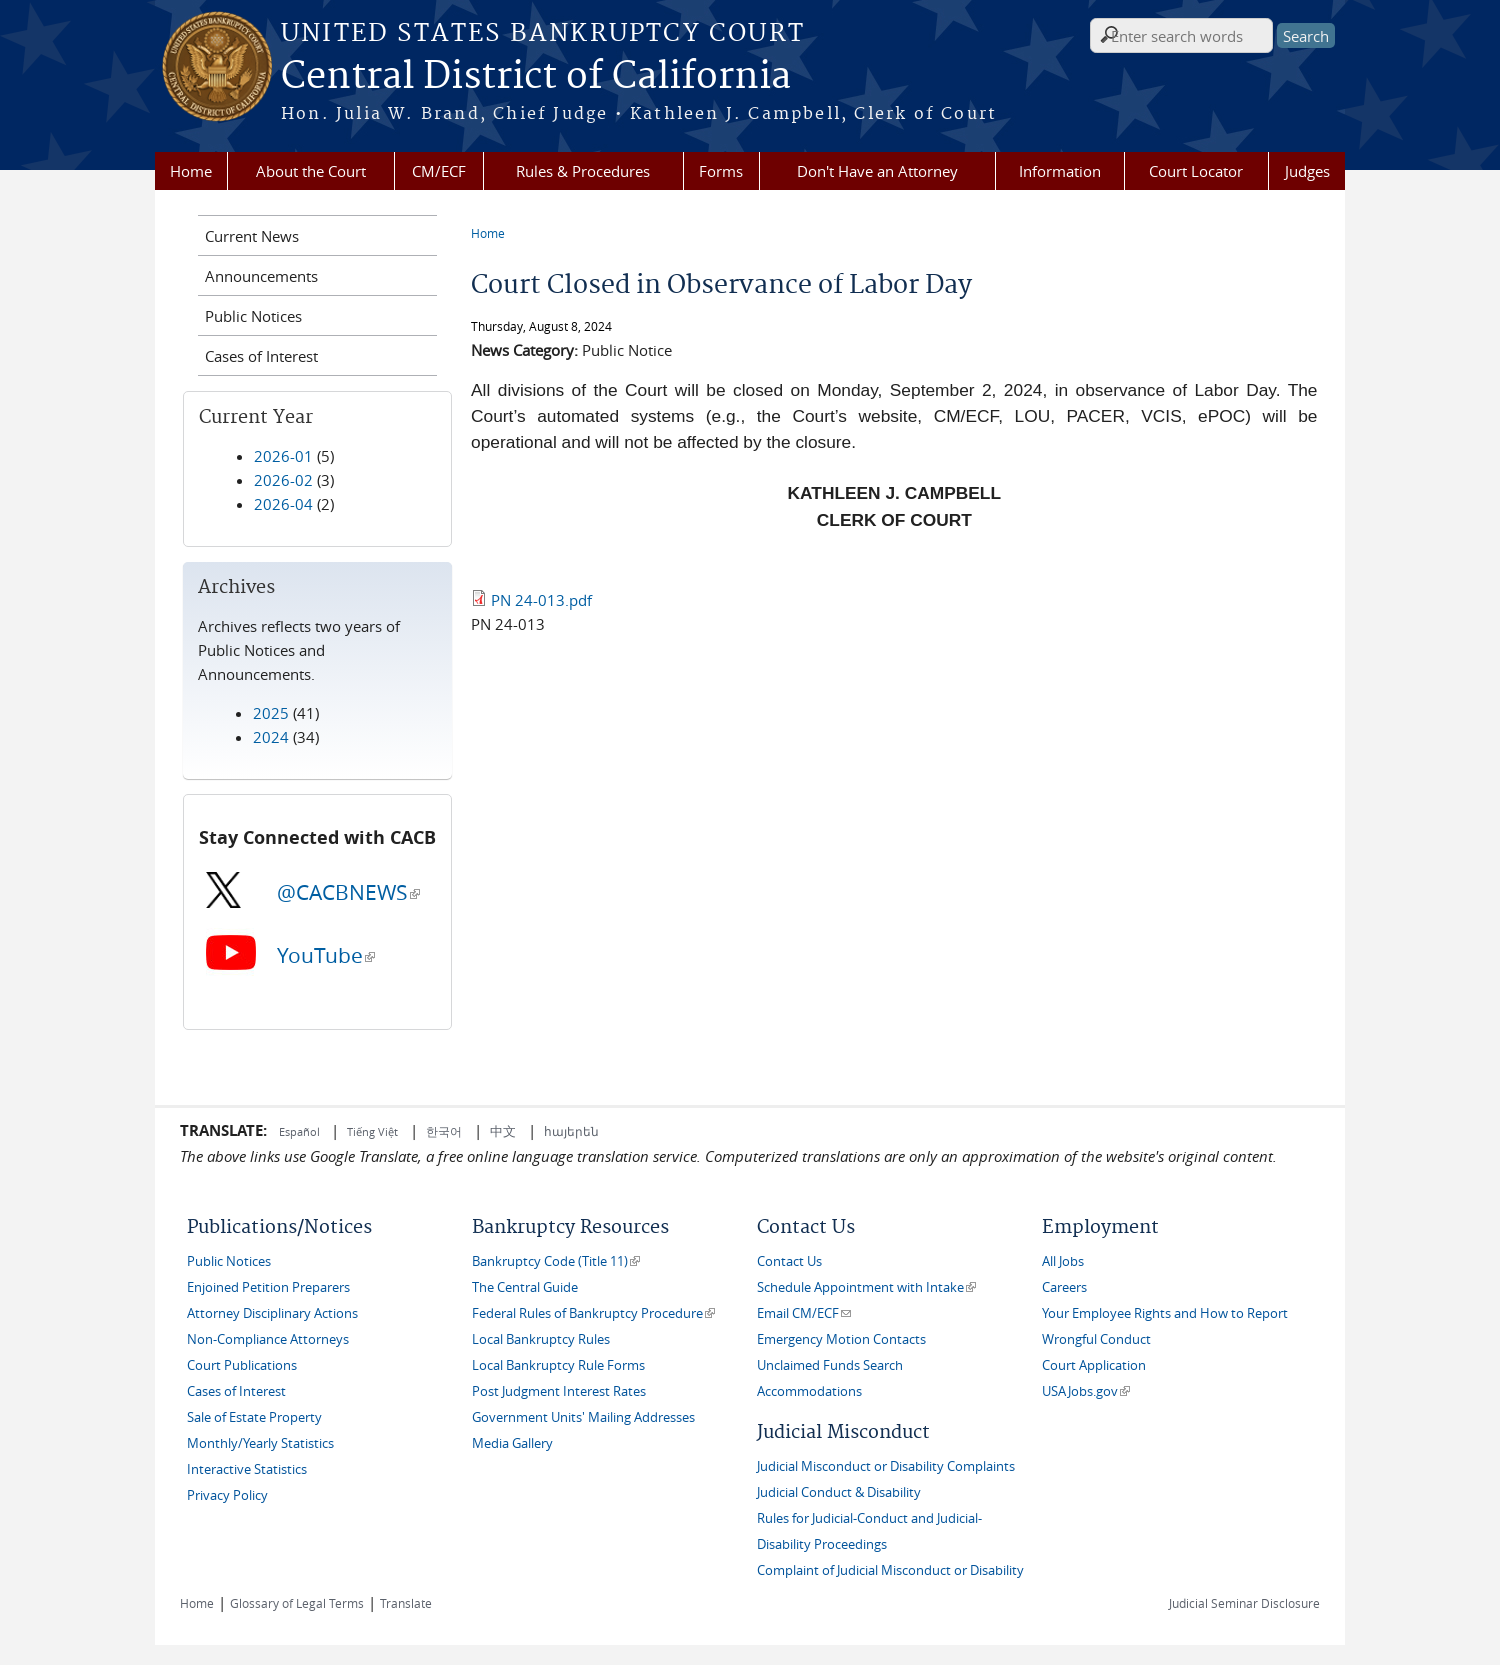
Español (301, 1131)
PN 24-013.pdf (541, 600)
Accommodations (809, 1391)
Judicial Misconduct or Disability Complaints (886, 1466)
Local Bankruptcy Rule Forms (558, 1365)
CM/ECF (439, 171)
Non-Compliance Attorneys (268, 1339)
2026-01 (283, 456)
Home (191, 171)
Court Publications (242, 1365)
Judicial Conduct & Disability (839, 1492)
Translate (406, 1603)
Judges (1307, 171)
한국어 (444, 1131)
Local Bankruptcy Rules (541, 1339)
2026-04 (283, 504)
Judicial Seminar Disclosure (1244, 1603)
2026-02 (283, 480)
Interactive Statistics (247, 1469)
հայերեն (571, 1131)
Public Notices (253, 316)
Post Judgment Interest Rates (559, 1391)
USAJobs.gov (1086, 1391)
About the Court (311, 171)
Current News (252, 236)
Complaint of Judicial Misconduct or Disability (890, 1570)
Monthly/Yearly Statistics (260, 1443)
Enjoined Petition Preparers (268, 1287)
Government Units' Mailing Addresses (583, 1417)
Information (1060, 171)
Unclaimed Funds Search (830, 1365)
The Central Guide (525, 1287)
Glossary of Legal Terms (297, 1603)
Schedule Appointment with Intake (866, 1287)
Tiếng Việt (372, 1131)
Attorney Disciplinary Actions (272, 1313)
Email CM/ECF (804, 1313)
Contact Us (789, 1261)
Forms (721, 171)
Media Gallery (512, 1443)
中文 (503, 1131)
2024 (271, 737)
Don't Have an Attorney (877, 171)
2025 (271, 713)
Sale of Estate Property (254, 1417)
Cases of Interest (261, 356)
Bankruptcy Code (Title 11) (556, 1261)
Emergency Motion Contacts (841, 1339)
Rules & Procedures (583, 171)
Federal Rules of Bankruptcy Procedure (593, 1313)
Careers (1064, 1287)
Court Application (1094, 1365)
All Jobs (1063, 1261)
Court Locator (1196, 171)
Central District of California (536, 77)
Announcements (261, 276)
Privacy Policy (227, 1495)
